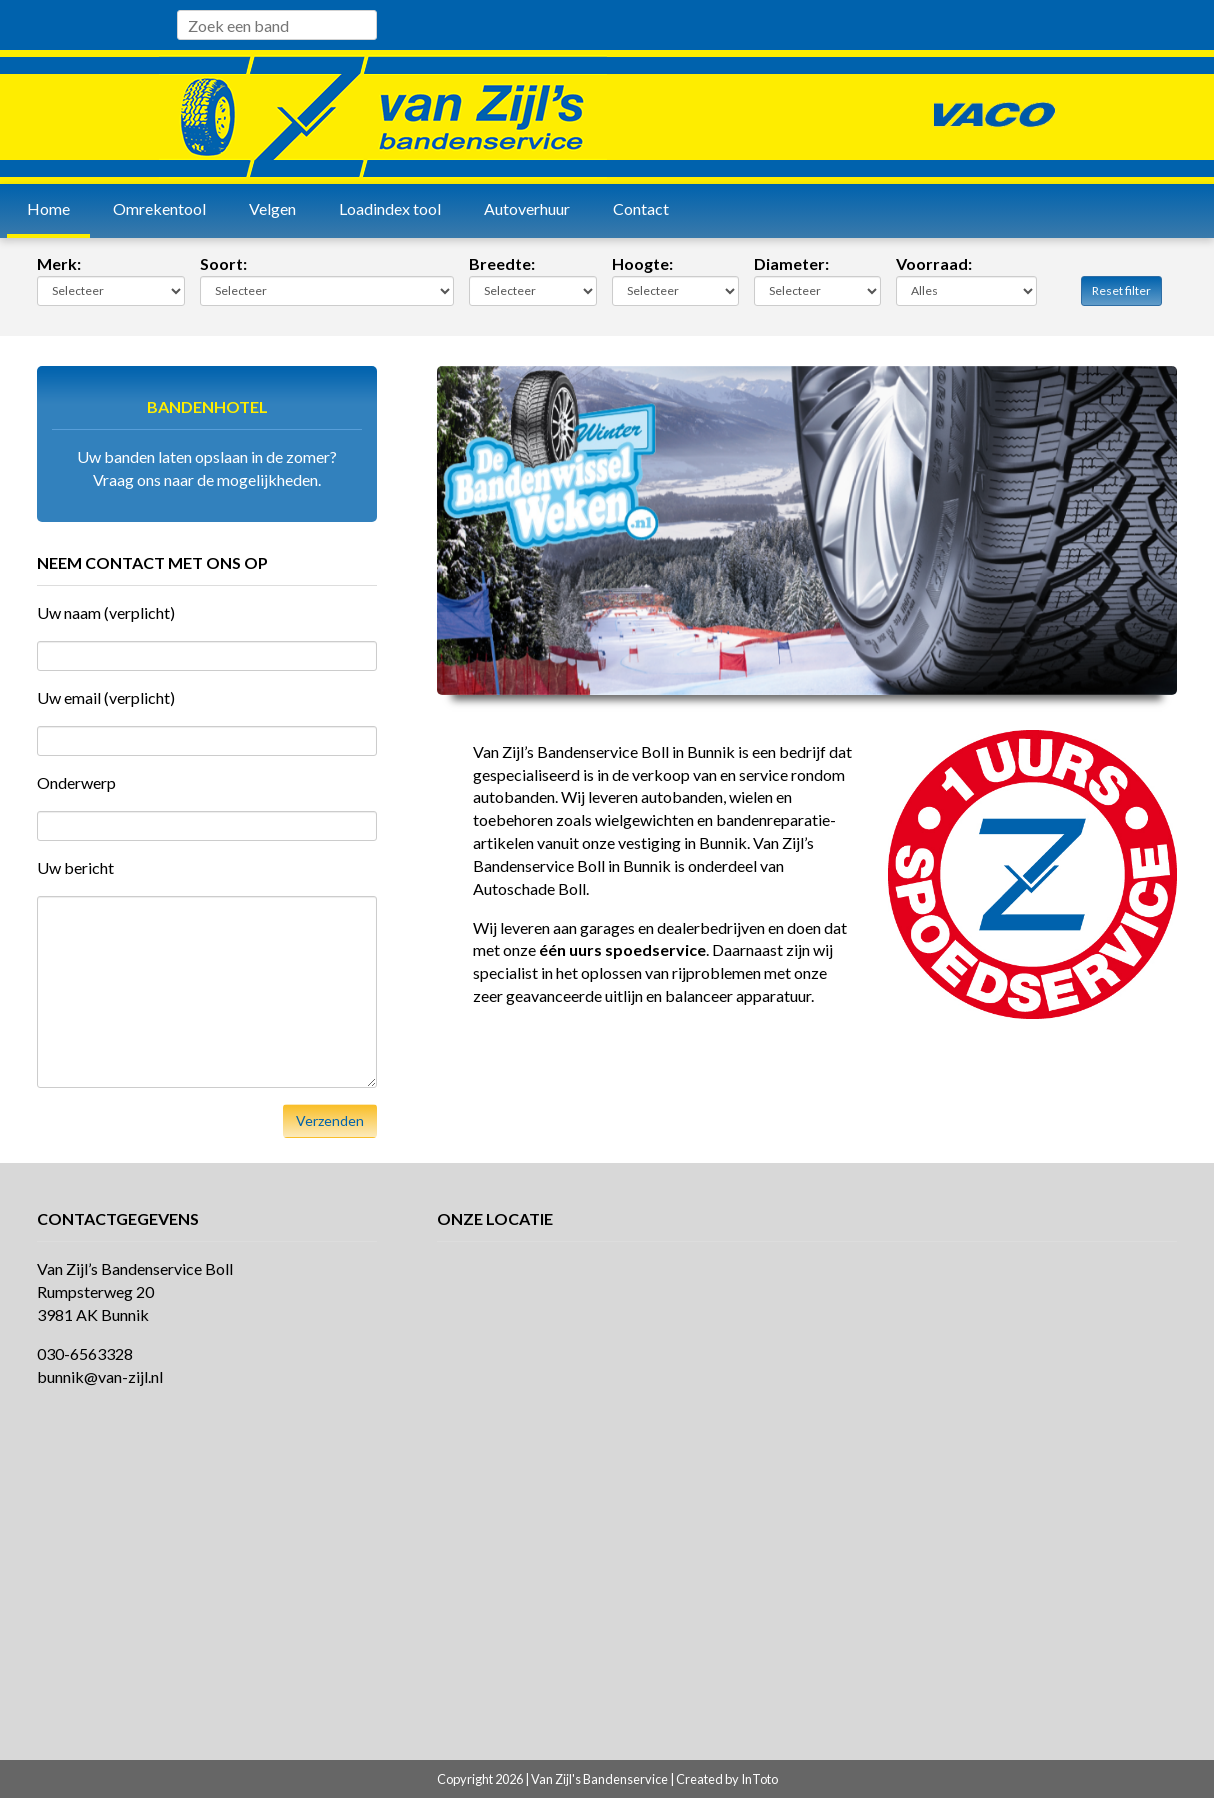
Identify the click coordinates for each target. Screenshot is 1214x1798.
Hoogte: (642, 263)
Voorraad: (934, 263)
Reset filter (1121, 290)
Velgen (272, 208)
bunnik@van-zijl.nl (100, 1376)
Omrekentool (159, 208)
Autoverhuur (527, 208)
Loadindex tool (390, 208)
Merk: (59, 263)
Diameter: (791, 263)
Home (48, 208)
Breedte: (502, 263)
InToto (759, 1779)
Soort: (223, 263)
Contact (641, 208)
